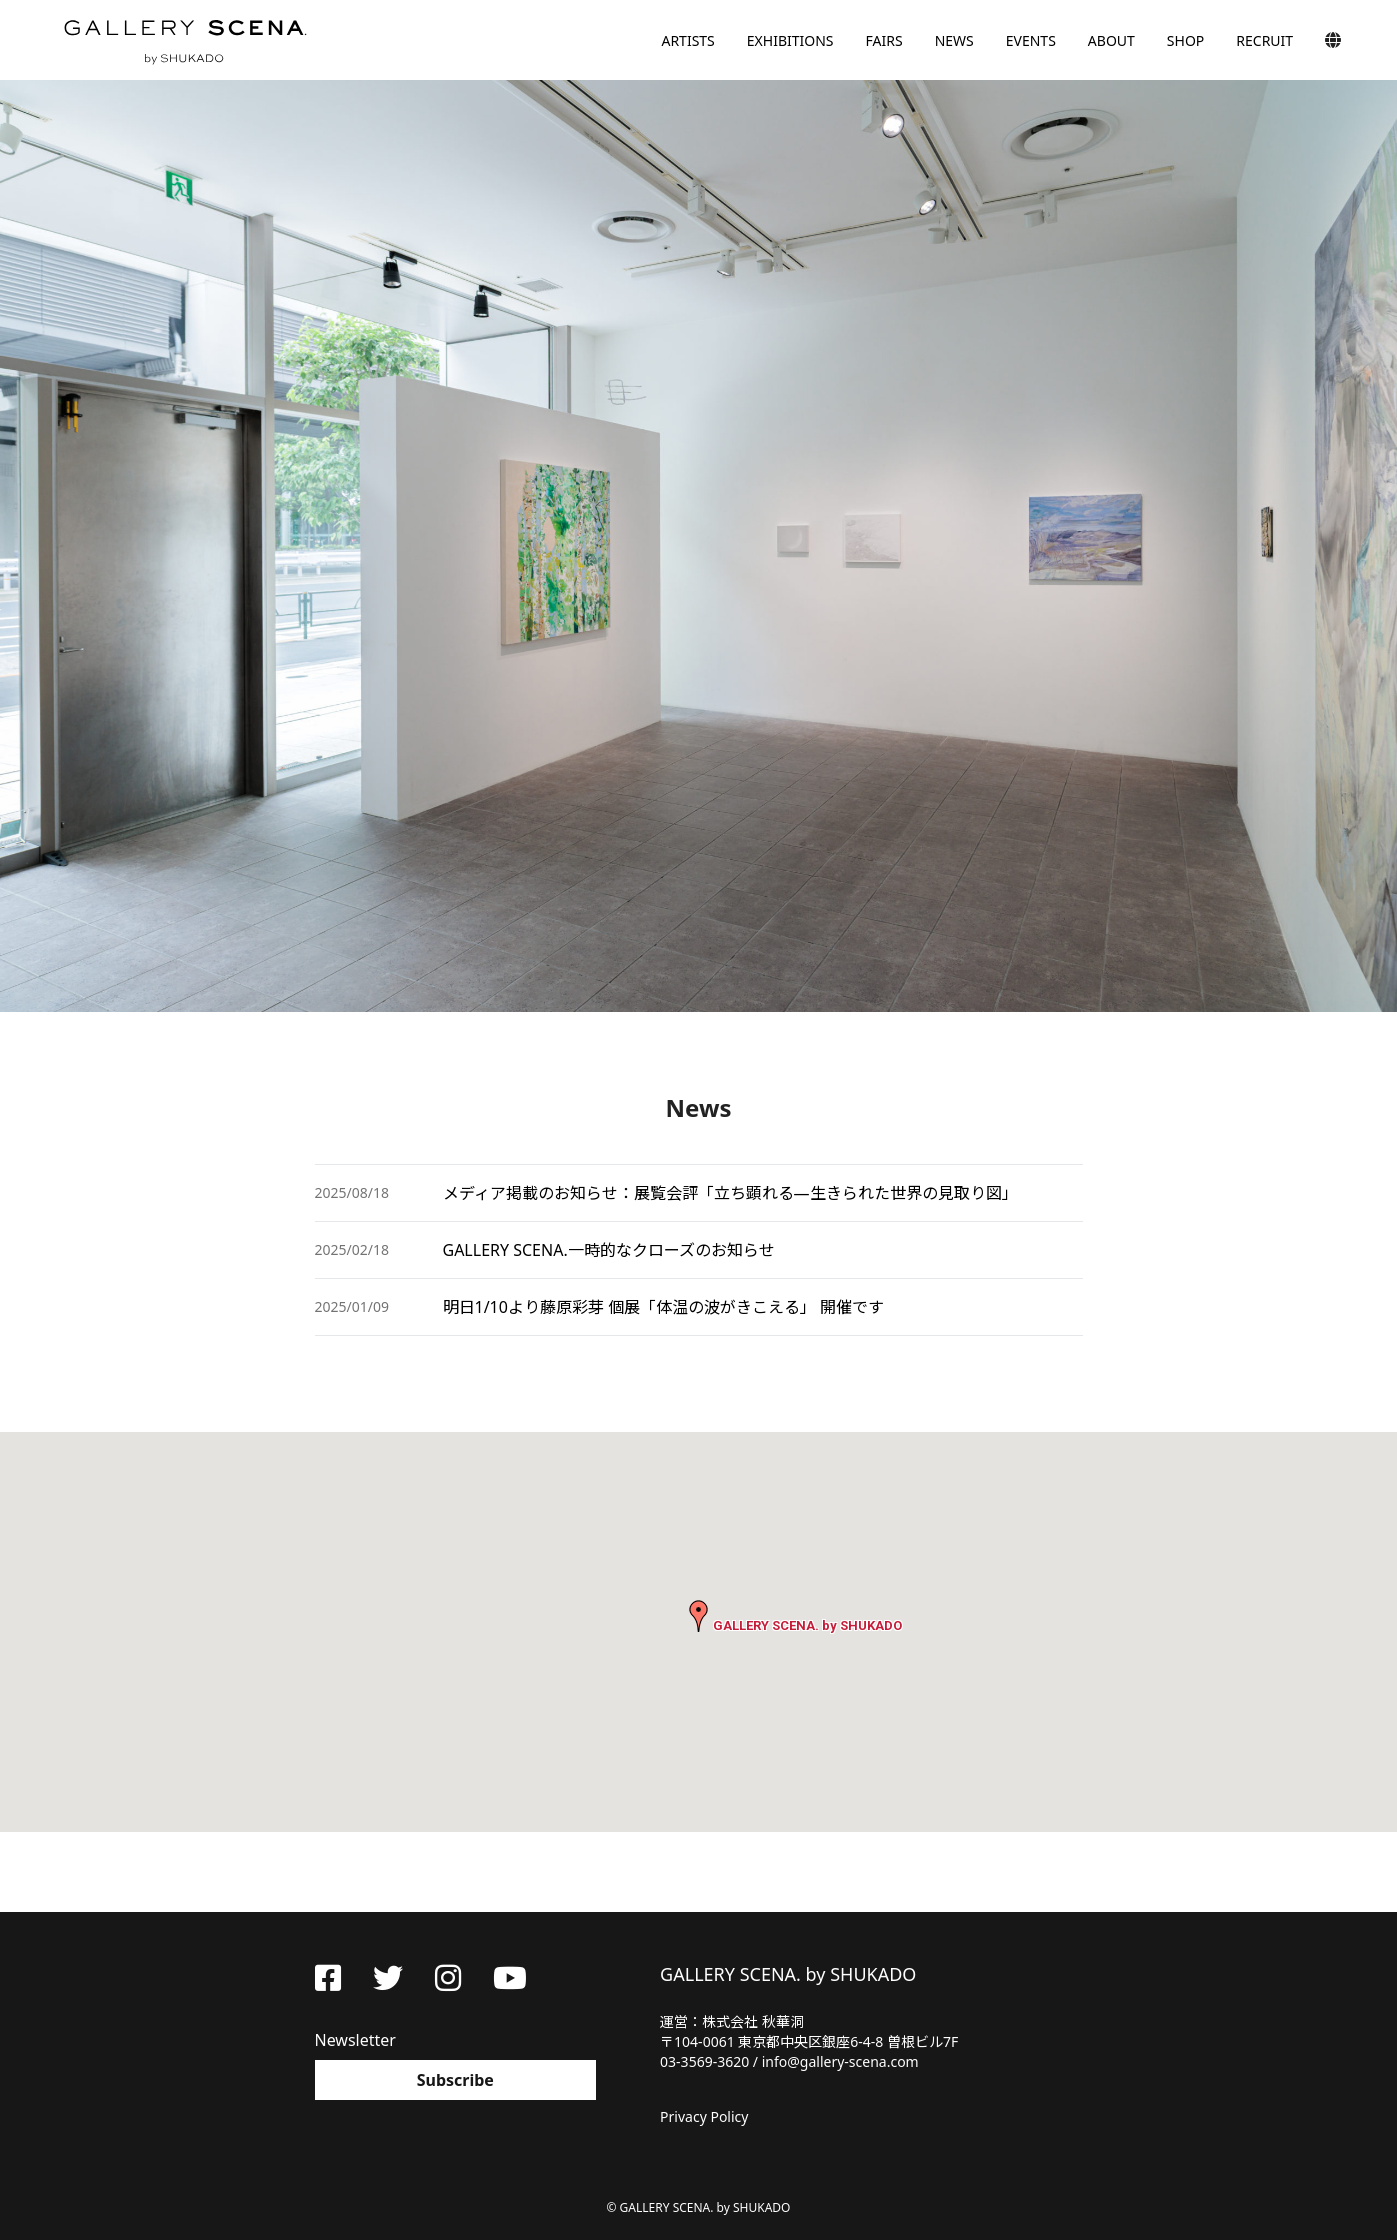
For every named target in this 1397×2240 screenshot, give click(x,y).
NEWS (954, 40)
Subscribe (455, 2080)
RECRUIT (1264, 40)
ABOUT (1111, 40)
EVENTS (1031, 40)
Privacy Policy (704, 2116)
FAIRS (884, 40)
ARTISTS (687, 40)
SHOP (1185, 40)
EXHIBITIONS (790, 40)
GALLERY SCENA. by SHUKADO (184, 40)
